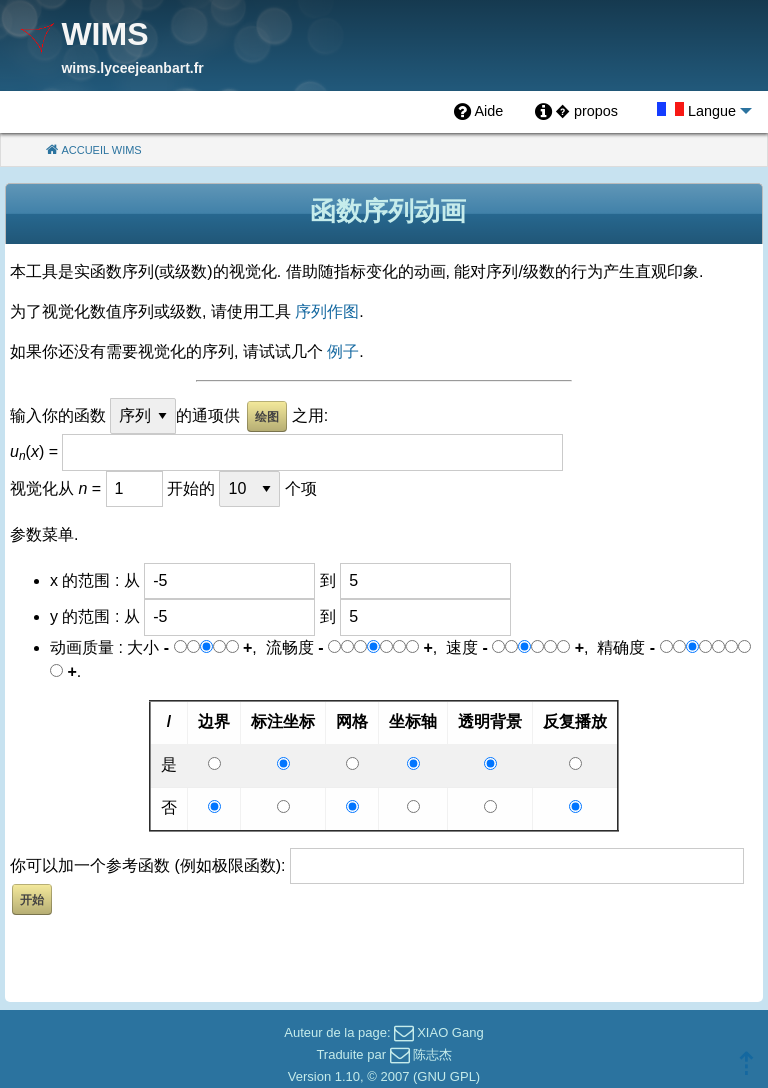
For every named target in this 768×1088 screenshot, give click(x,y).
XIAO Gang (450, 1032)
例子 (343, 351)
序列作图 (327, 311)
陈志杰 (432, 1054)
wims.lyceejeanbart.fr (132, 68)
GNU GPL (446, 1076)
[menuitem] (478, 112)
